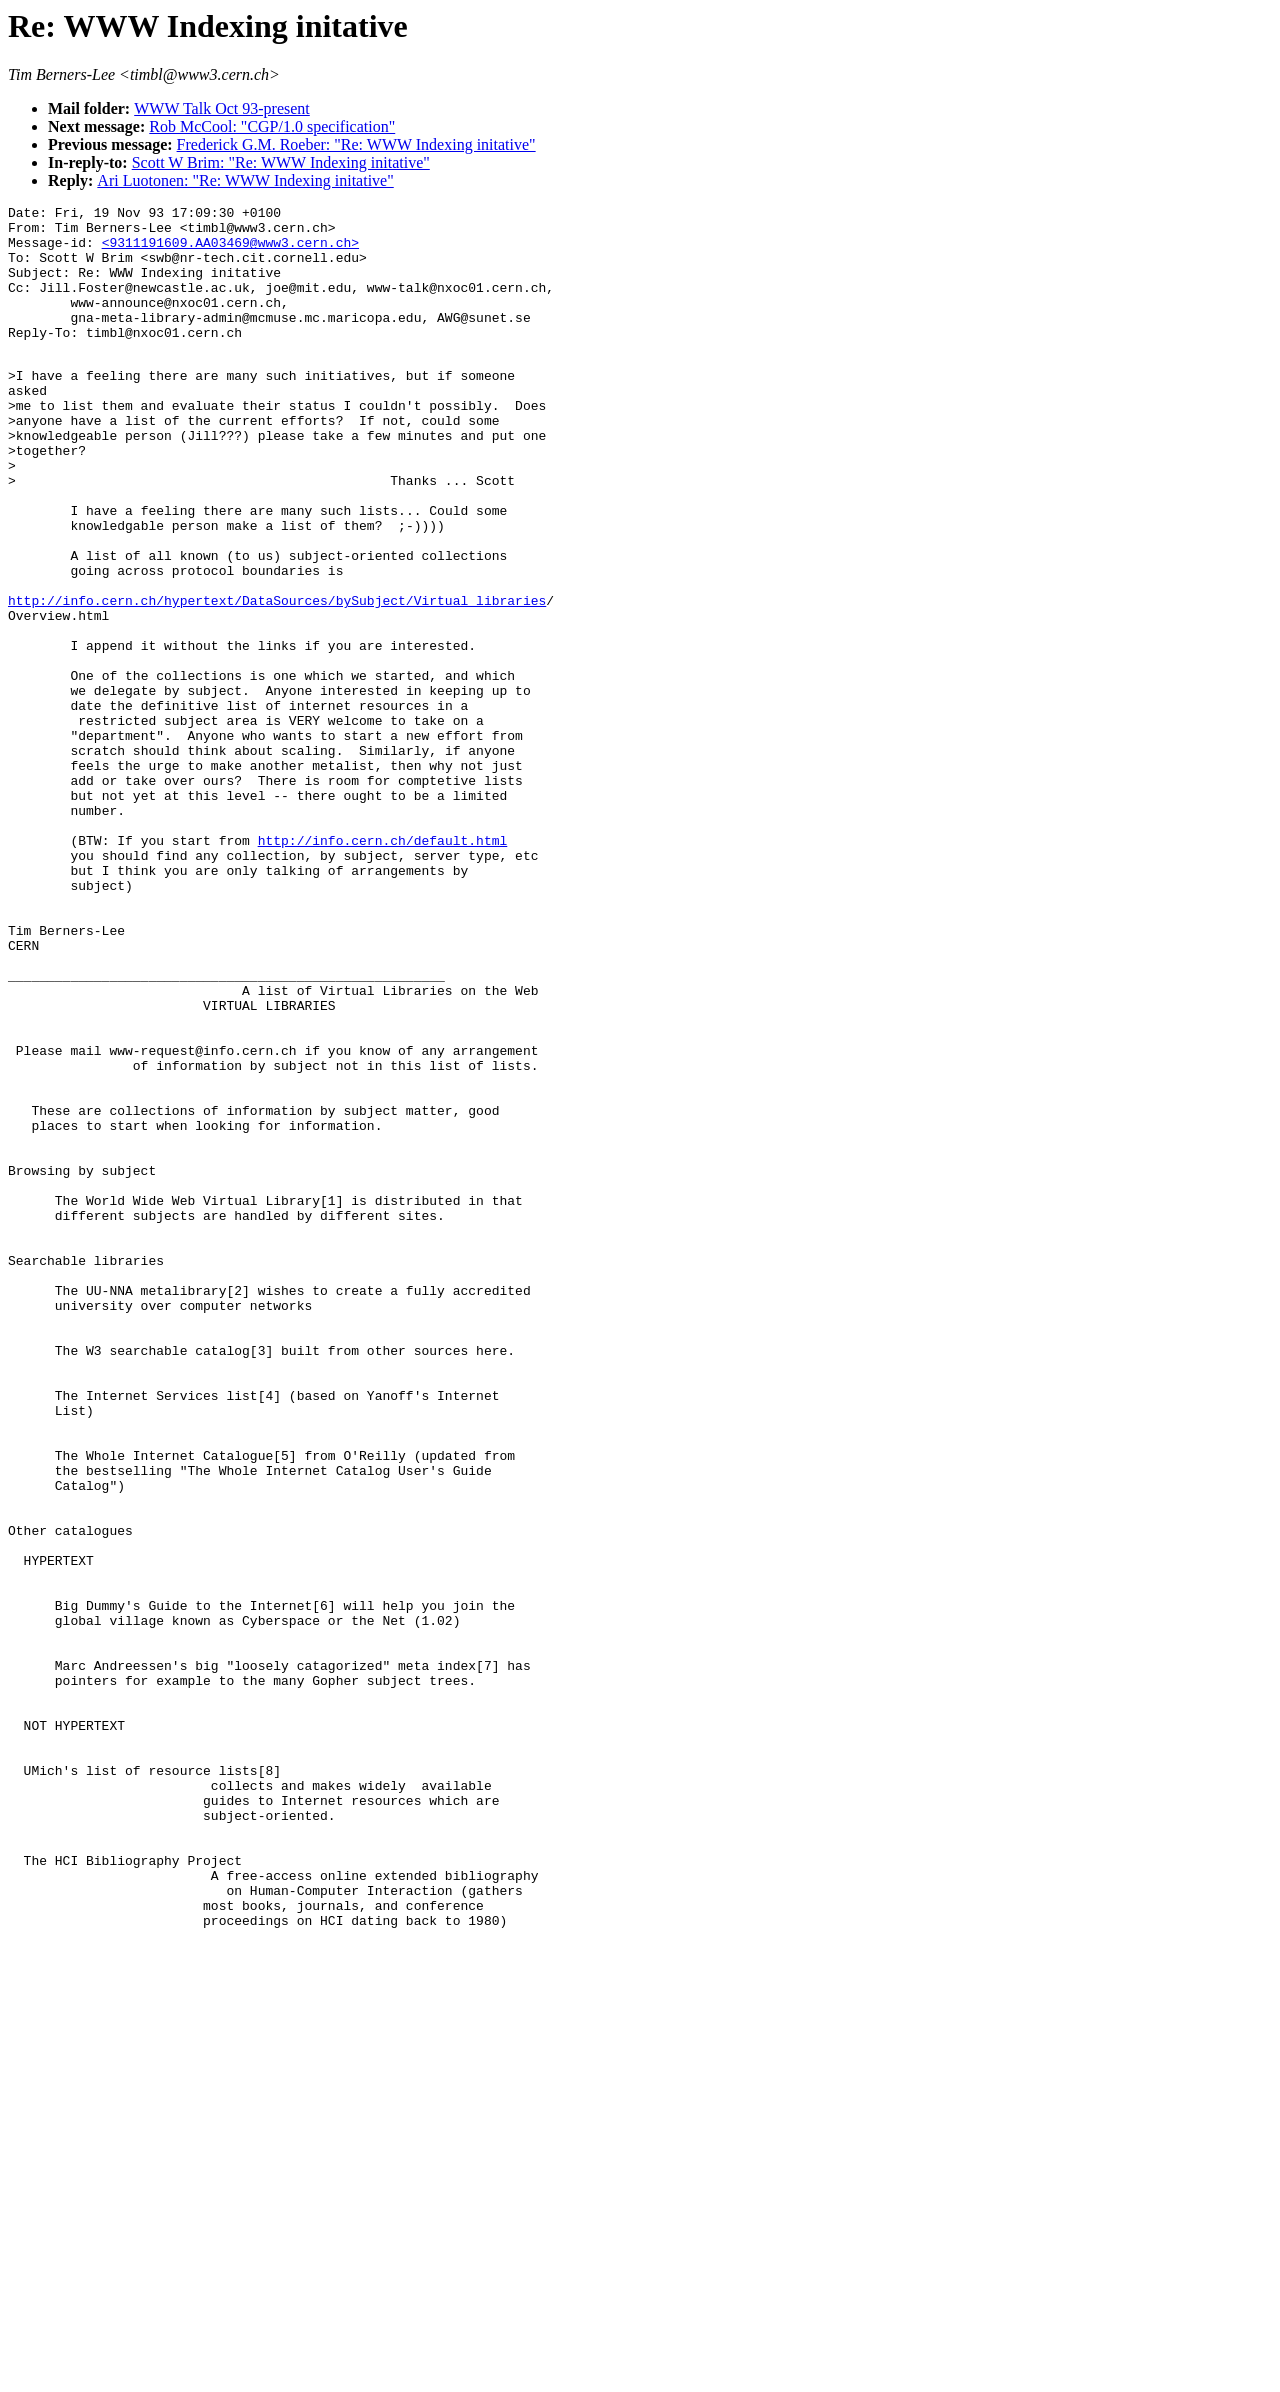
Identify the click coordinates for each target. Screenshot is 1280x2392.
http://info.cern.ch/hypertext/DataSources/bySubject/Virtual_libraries (277, 678)
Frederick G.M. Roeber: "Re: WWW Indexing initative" (356, 144)
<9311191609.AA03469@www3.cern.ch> (230, 251)
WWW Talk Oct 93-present (222, 108)
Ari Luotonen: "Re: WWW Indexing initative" (245, 180)
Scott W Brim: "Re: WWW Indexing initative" (281, 162)
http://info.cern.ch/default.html (383, 966)
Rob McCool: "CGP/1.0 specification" (272, 126)
